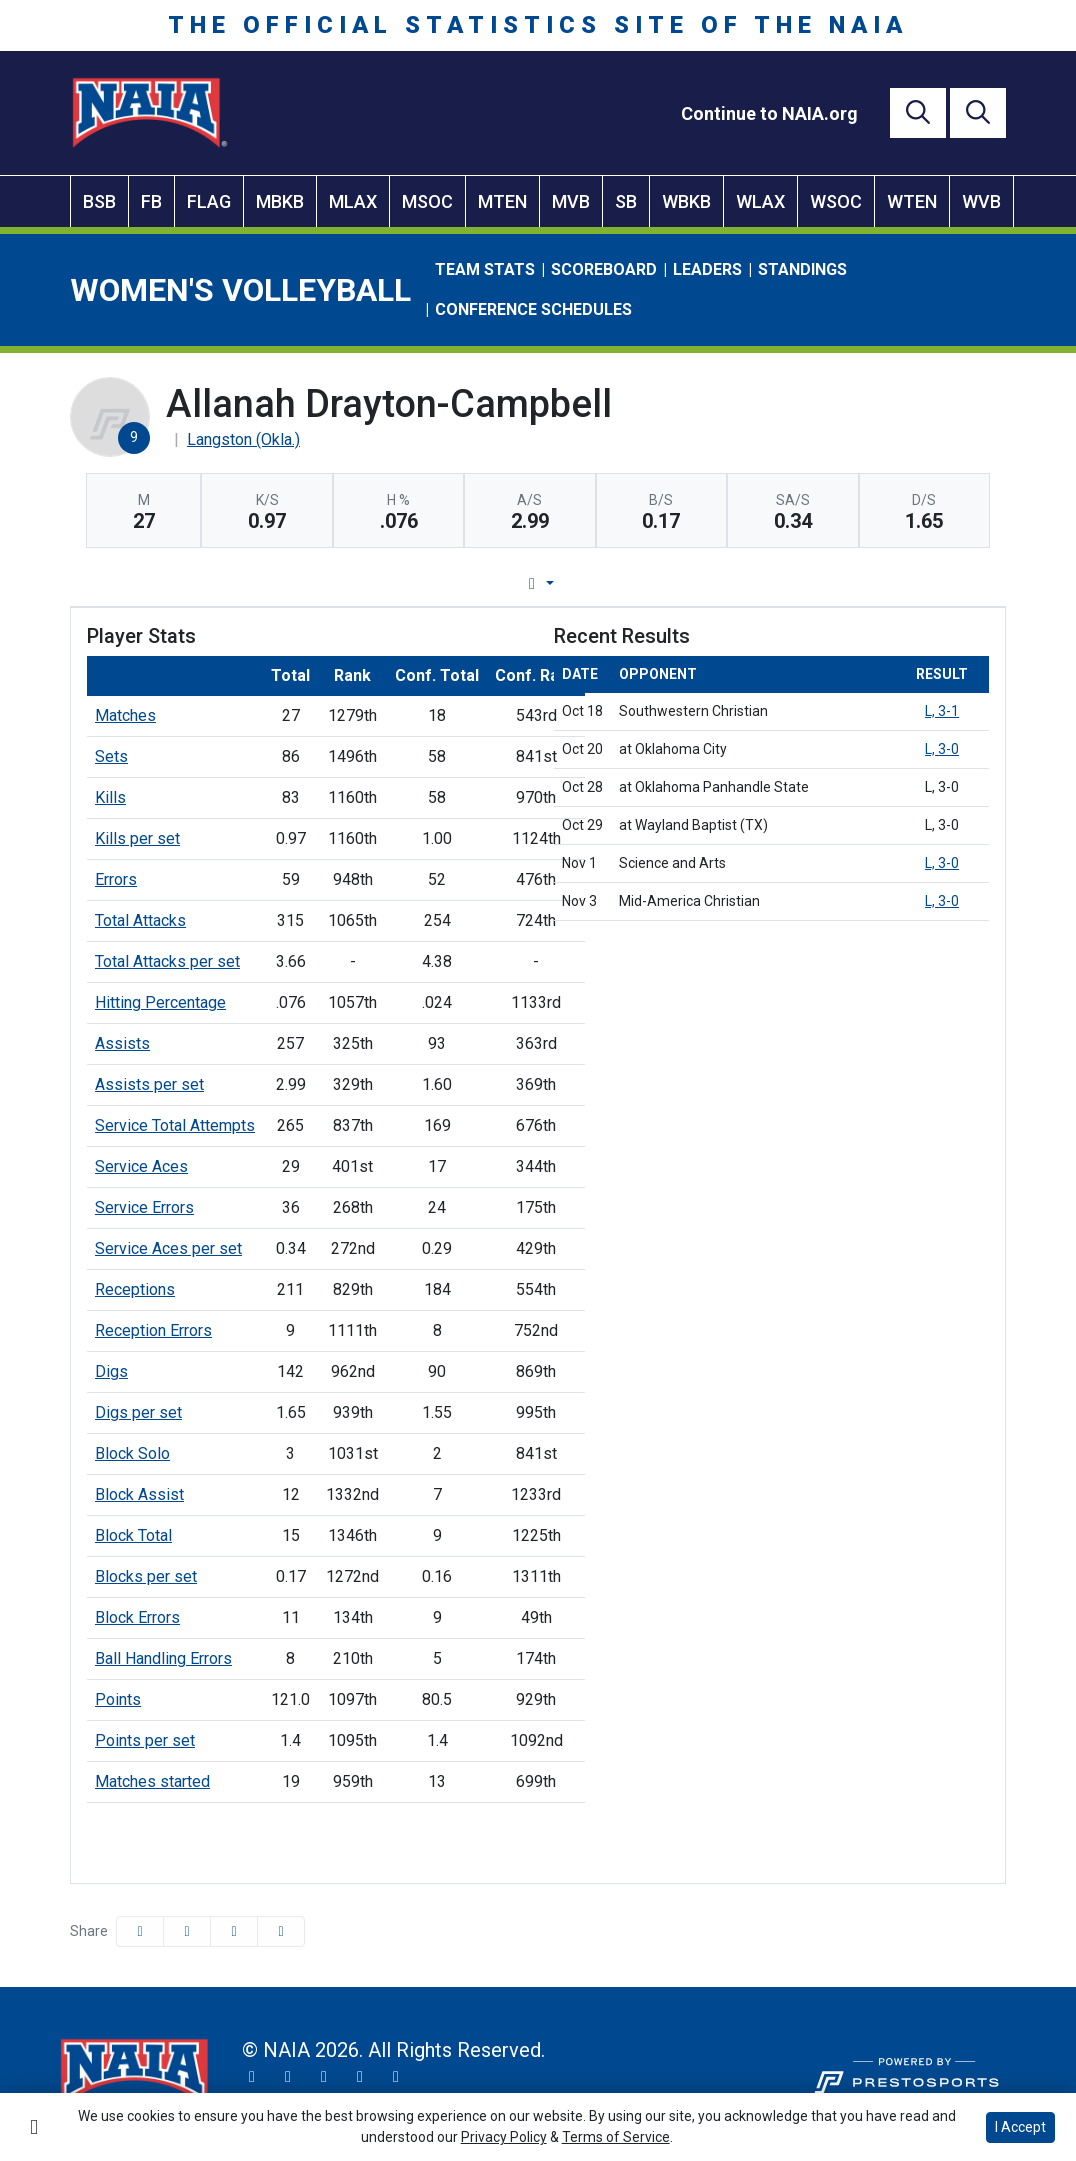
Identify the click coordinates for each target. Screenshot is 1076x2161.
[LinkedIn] (396, 2077)
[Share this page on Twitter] (187, 1931)
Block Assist (139, 1494)
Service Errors (144, 1207)
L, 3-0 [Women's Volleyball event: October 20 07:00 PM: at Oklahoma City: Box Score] (942, 749)
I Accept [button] (1020, 2127)
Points (118, 1699)
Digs (111, 1371)
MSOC (427, 201)
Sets (111, 756)
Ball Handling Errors (163, 1658)
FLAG (209, 201)
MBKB (280, 201)
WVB (981, 201)
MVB (571, 201)
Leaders (707, 269)
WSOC (836, 201)
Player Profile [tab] (350, 583)
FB (151, 201)
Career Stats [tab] (613, 583)
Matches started (152, 1781)
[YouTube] (360, 2077)
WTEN (912, 201)
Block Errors (137, 1617)
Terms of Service (616, 2137)
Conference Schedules (533, 309)
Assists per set (149, 1084)
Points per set (145, 1740)
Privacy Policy (504, 2137)
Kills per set (137, 838)
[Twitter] (252, 2077)
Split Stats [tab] (741, 583)
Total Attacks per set (167, 961)
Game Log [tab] (486, 583)
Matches (125, 715)
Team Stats (485, 269)
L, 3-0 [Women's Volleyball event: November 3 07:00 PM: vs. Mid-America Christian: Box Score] (942, 901)
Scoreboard (604, 269)
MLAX (353, 201)
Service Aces (141, 1166)
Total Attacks (140, 920)
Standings (802, 269)
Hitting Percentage (160, 1002)
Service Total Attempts (175, 1125)
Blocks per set (146, 1576)
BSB (99, 201)
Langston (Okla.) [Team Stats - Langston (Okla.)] (243, 439)
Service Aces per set (168, 1248)
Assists (122, 1043)
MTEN (502, 201)
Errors (116, 879)
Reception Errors (153, 1330)
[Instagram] (288, 2077)
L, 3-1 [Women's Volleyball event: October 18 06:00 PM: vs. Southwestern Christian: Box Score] (942, 711)
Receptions (135, 1289)
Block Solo (132, 1453)
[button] (281, 1931)
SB (626, 201)
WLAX (760, 201)
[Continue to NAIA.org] (769, 113)
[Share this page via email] (234, 1931)
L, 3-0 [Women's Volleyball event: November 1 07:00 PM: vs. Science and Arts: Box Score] (942, 863)
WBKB (686, 201)
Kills (110, 797)
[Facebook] (324, 2077)
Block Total (133, 1535)
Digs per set (138, 1412)
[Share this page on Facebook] (140, 1931)
